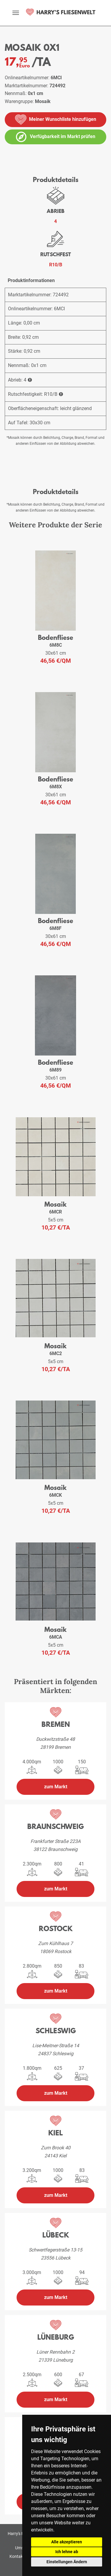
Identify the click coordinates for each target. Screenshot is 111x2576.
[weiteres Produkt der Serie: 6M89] (55, 1015)
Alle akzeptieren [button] (66, 2541)
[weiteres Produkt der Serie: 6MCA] (56, 1582)
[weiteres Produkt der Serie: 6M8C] (55, 591)
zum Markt (55, 1786)
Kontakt (16, 2556)
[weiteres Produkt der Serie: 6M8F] (55, 874)
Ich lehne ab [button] (66, 2551)
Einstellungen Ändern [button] (66, 2561)
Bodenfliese (55, 637)
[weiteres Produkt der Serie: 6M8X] (55, 732)
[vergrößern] (3, 158)
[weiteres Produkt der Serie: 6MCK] (56, 1440)
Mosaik (55, 1204)
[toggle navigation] (15, 12)
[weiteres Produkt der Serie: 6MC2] (56, 1299)
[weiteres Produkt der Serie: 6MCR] (56, 1157)
